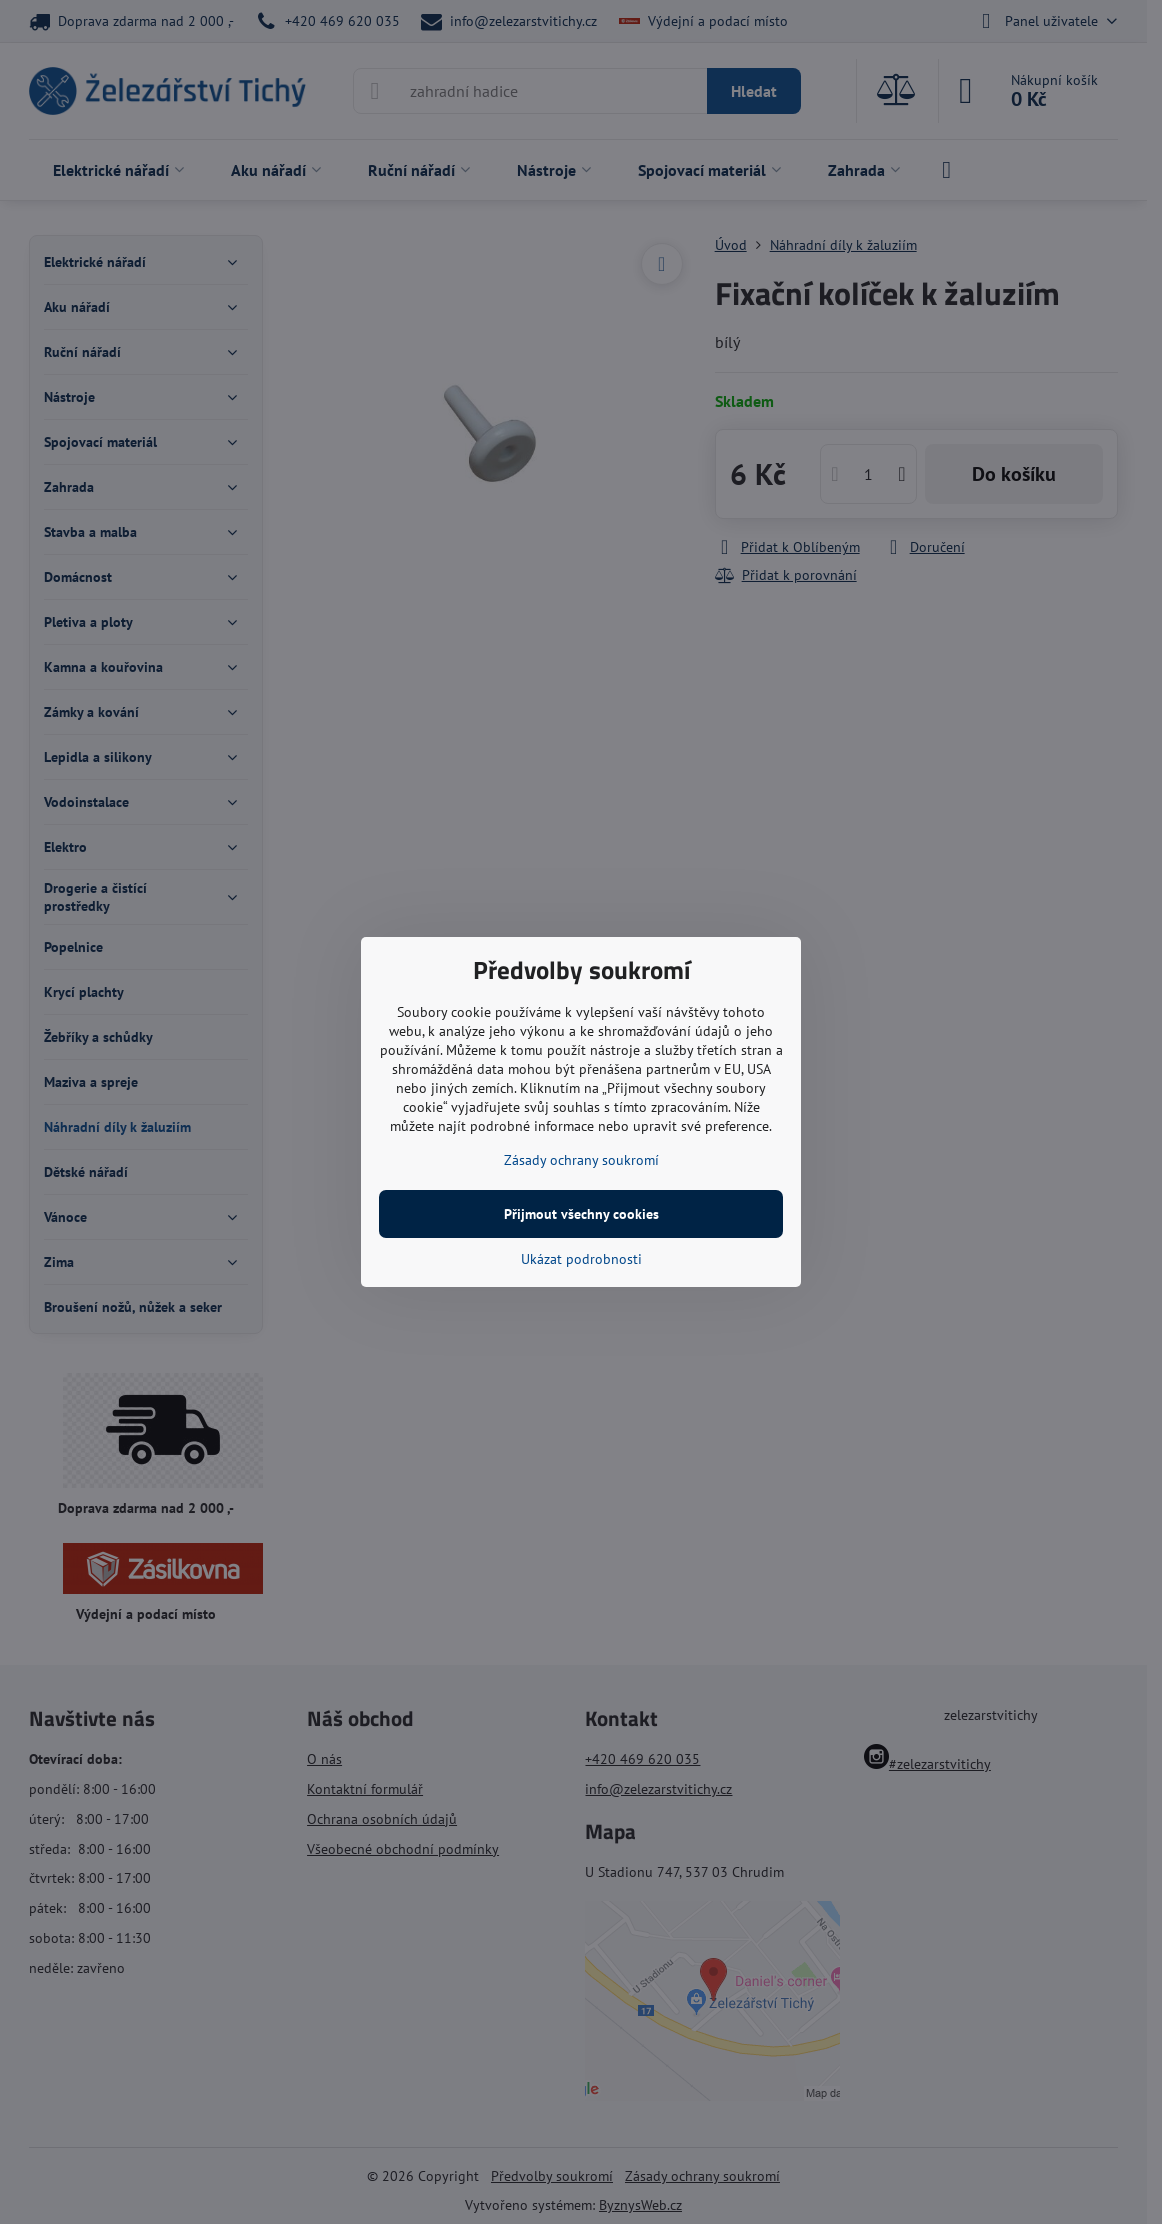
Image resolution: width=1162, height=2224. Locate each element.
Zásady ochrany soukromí (581, 1160)
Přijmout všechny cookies (581, 1214)
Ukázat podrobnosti (581, 1259)
